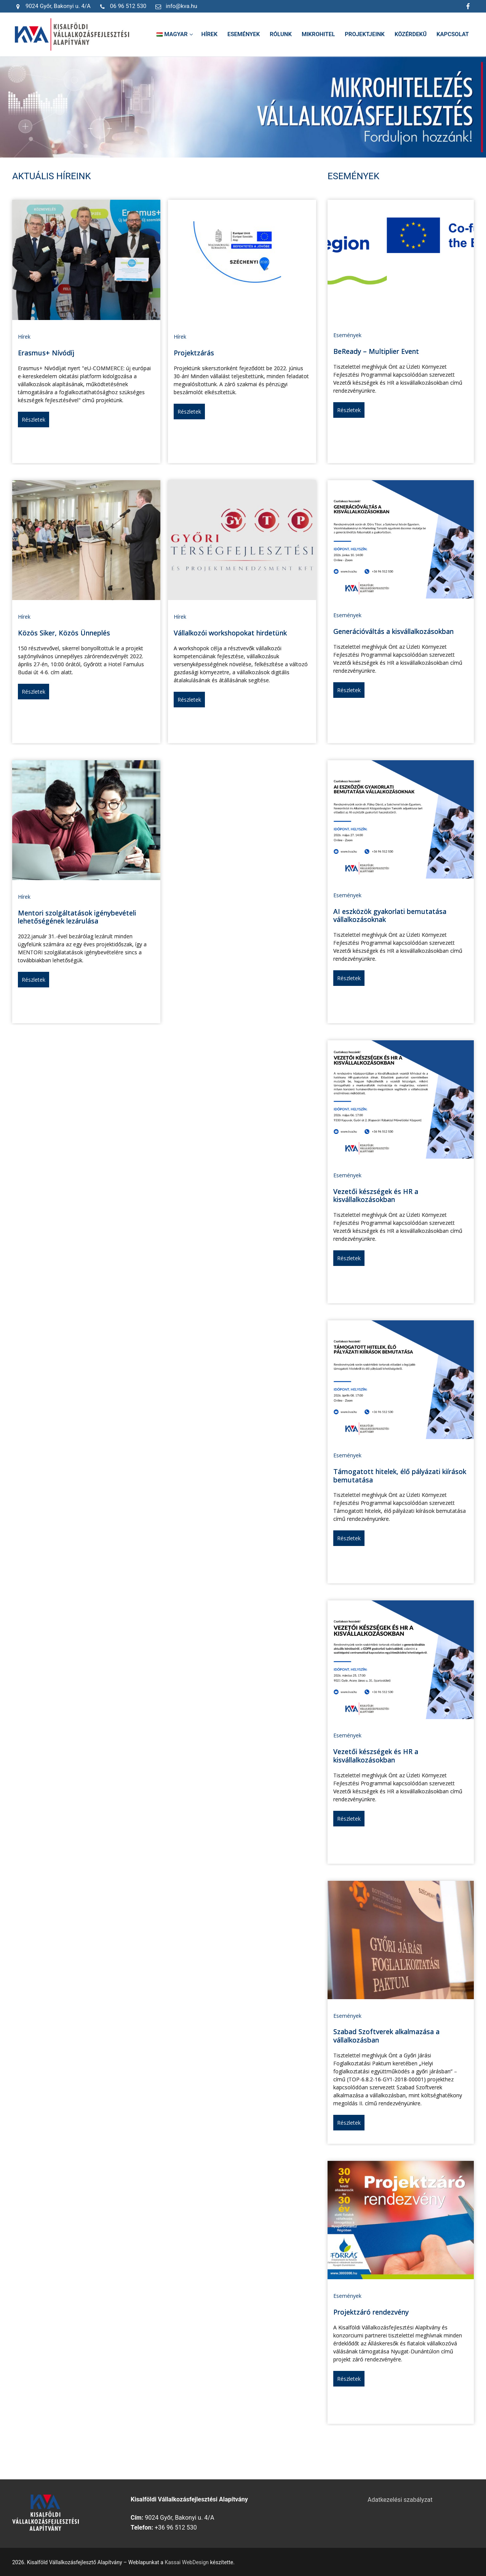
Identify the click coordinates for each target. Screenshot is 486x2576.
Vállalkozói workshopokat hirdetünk (230, 632)
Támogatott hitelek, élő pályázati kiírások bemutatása (399, 1475)
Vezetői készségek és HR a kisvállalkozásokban (375, 1195)
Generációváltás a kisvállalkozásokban (393, 631)
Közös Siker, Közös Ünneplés (64, 632)
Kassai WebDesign (187, 2562)
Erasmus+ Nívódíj (46, 352)
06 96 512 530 (121, 6)
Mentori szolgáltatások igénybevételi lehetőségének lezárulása (77, 917)
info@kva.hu (174, 6)
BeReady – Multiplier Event (376, 351)
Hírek (24, 336)
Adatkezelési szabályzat (400, 2499)
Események (347, 335)
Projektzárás (194, 352)
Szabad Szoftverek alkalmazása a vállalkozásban (386, 2035)
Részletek (33, 419)
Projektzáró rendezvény (371, 2311)
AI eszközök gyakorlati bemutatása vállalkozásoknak (389, 915)
